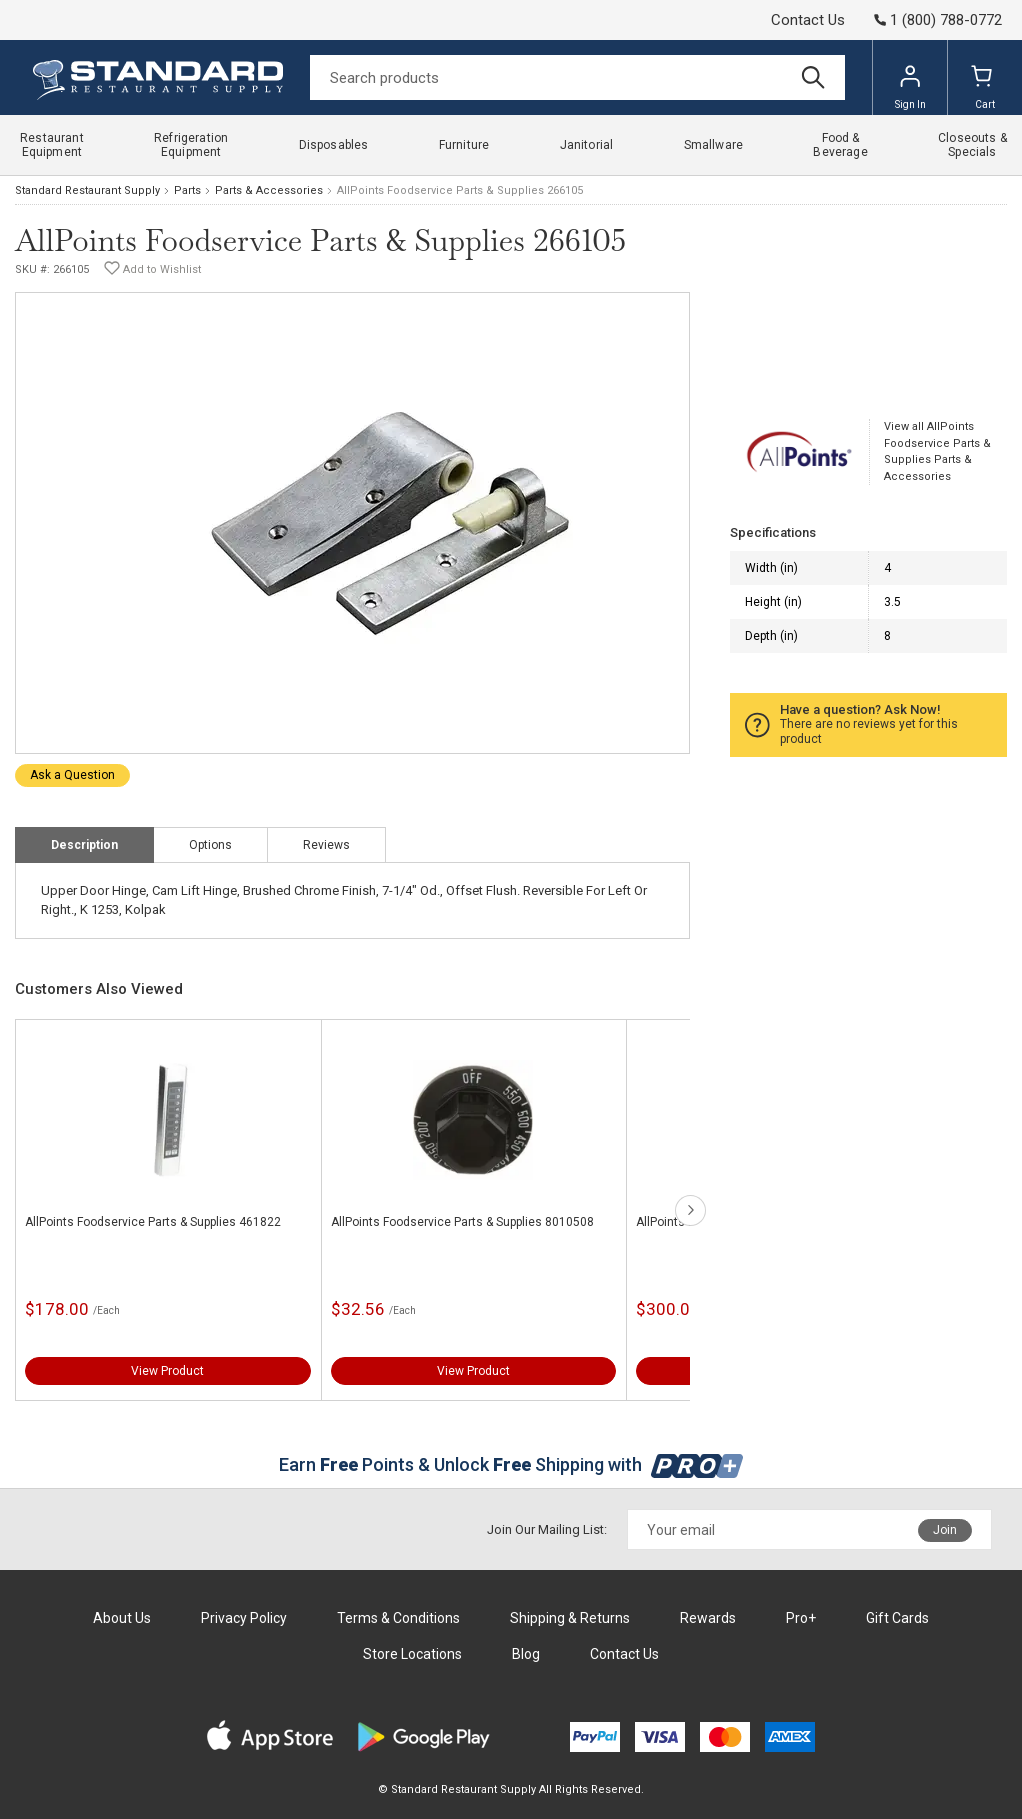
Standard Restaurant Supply (87, 190)
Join (945, 1530)
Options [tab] (210, 845)
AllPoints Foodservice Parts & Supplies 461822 (153, 1222)
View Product (167, 1371)
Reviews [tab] (326, 845)
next (690, 1210)
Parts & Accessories (269, 190)
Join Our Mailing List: (547, 1529)
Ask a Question (72, 775)
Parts (187, 190)
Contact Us (808, 20)
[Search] (577, 77)
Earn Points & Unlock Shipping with (511, 1464)
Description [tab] (84, 845)
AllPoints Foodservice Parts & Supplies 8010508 (462, 1222)
